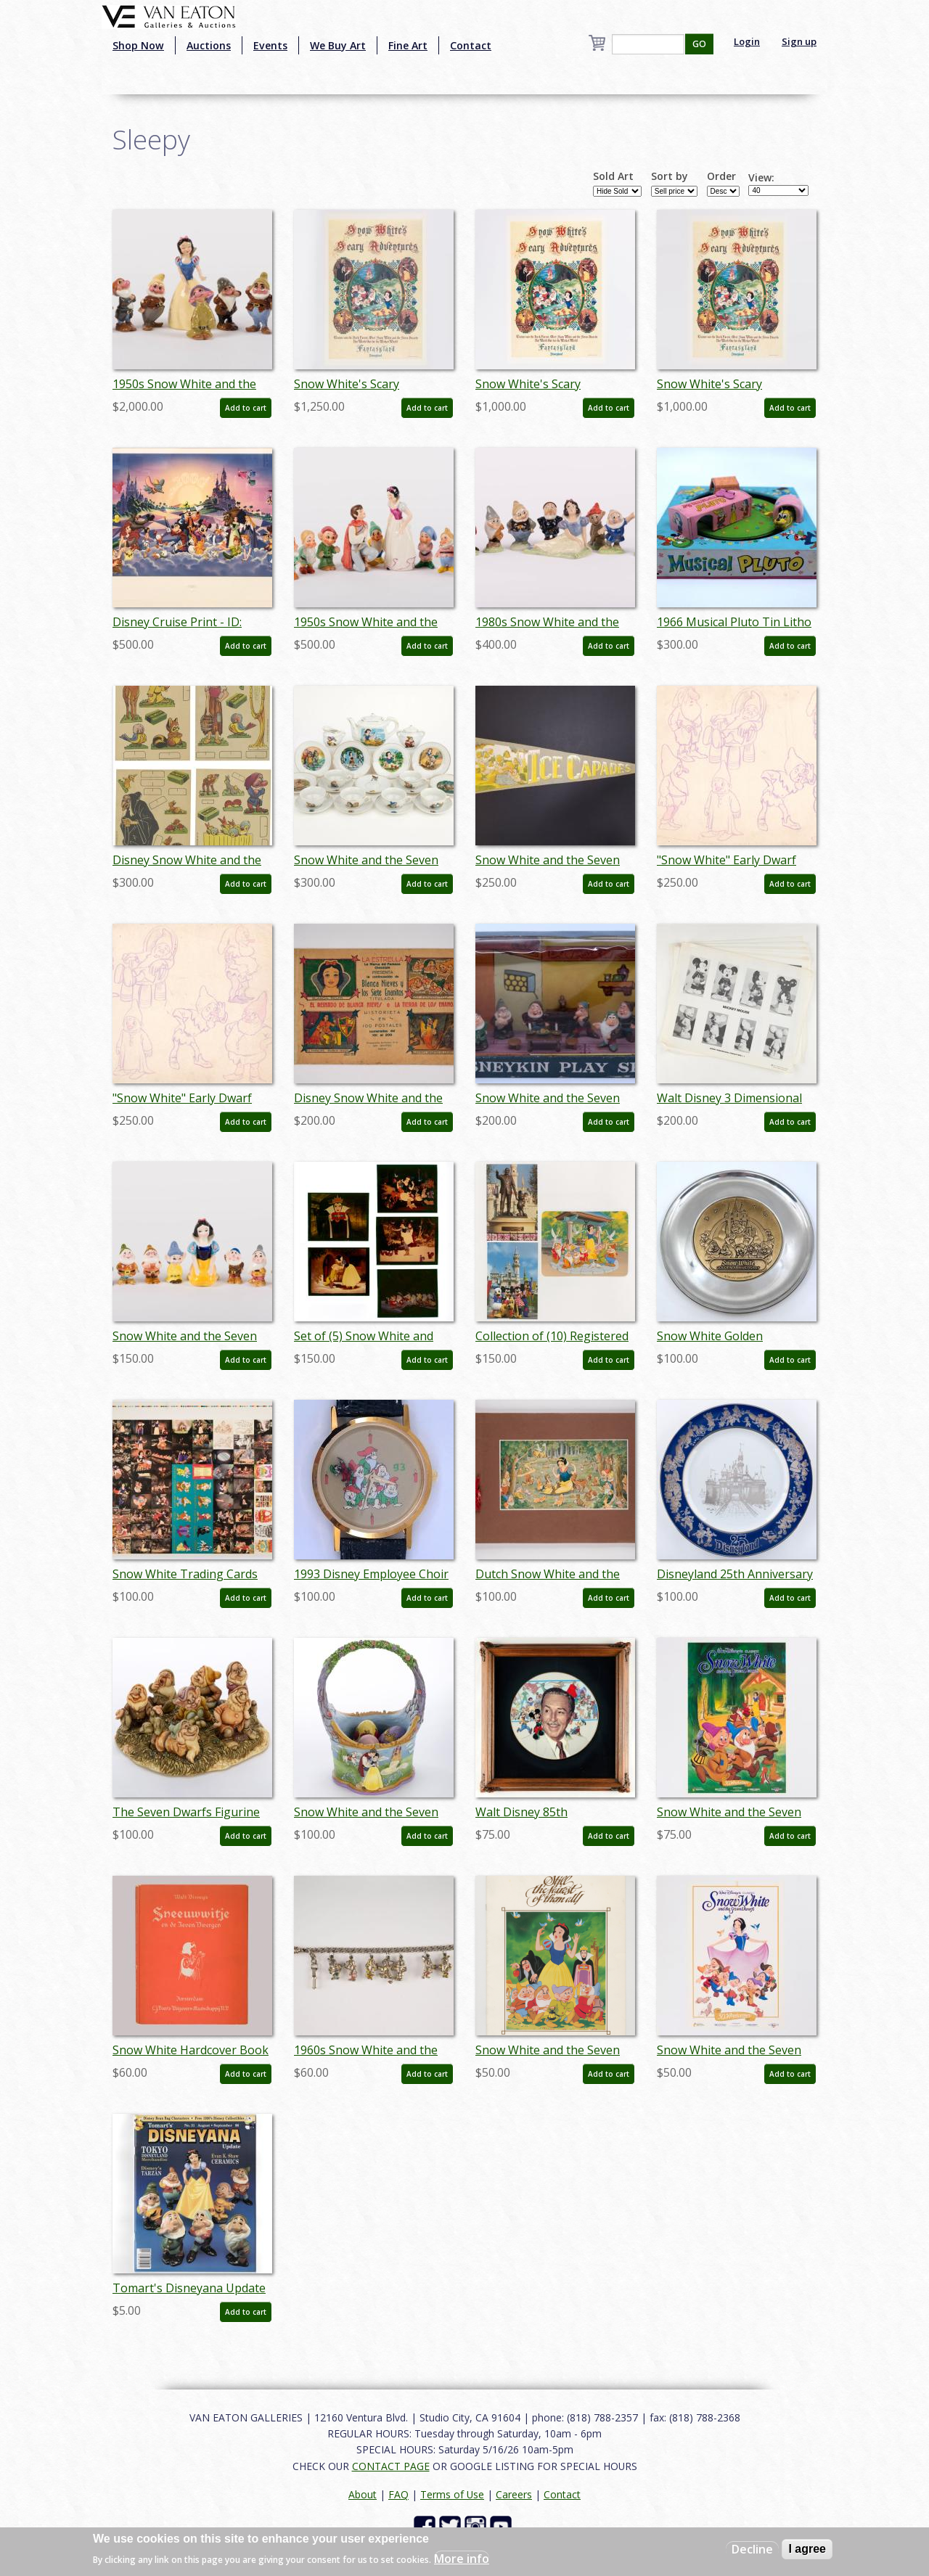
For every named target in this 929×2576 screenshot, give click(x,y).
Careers (514, 2494)
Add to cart (245, 408)
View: (761, 178)
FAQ (398, 2494)
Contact (470, 45)
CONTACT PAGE (391, 2466)
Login (747, 41)
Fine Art (407, 45)
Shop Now (138, 45)
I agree (807, 2549)
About (362, 2494)
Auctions (209, 45)
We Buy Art (338, 45)
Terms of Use (452, 2494)
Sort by (669, 176)
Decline (752, 2549)
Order (721, 176)
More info (461, 2559)
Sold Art (613, 176)
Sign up (799, 41)
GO (699, 44)
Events (270, 45)
